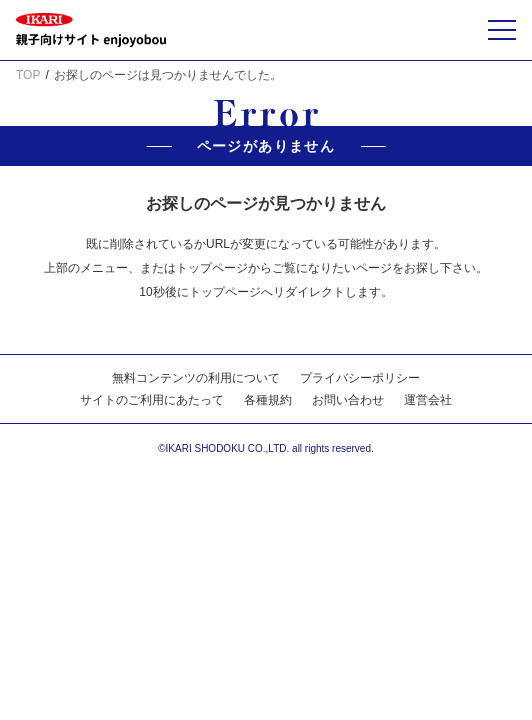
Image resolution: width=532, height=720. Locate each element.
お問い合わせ (348, 400)
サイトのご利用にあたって (152, 400)
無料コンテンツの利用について (196, 378)
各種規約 (268, 400)
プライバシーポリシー (360, 378)
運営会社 (428, 400)
